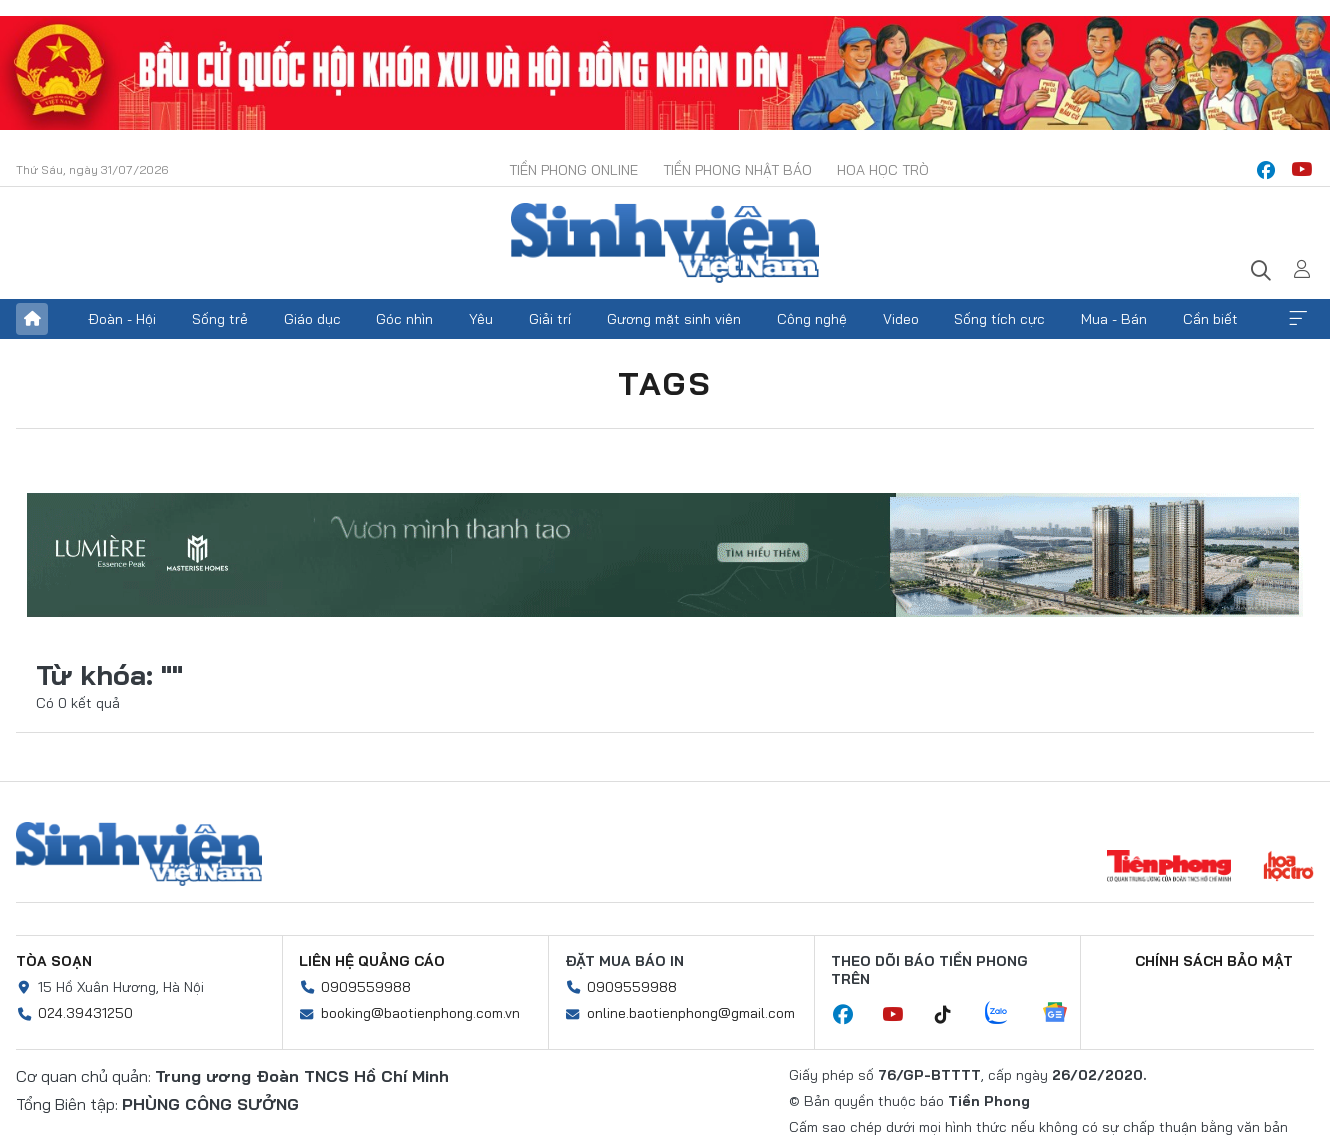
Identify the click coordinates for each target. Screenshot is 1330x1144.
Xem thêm (1298, 319)
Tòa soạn (54, 961)
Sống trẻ (220, 319)
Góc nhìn (404, 319)
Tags (665, 383)
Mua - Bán (1114, 319)
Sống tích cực (999, 319)
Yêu (481, 319)
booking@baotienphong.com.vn (420, 1013)
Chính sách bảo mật (1214, 961)
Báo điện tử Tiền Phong (665, 243)
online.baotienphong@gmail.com (691, 1013)
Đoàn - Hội (122, 319)
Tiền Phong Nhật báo (737, 170)
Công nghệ (812, 319)
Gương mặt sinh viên (674, 319)
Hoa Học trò (883, 170)
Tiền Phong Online (573, 170)
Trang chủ (32, 319)
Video (901, 319)
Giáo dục (312, 319)
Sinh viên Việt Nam (139, 854)
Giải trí (550, 319)
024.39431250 (85, 1013)
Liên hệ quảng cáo (372, 961)
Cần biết (1210, 319)
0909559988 (366, 987)
